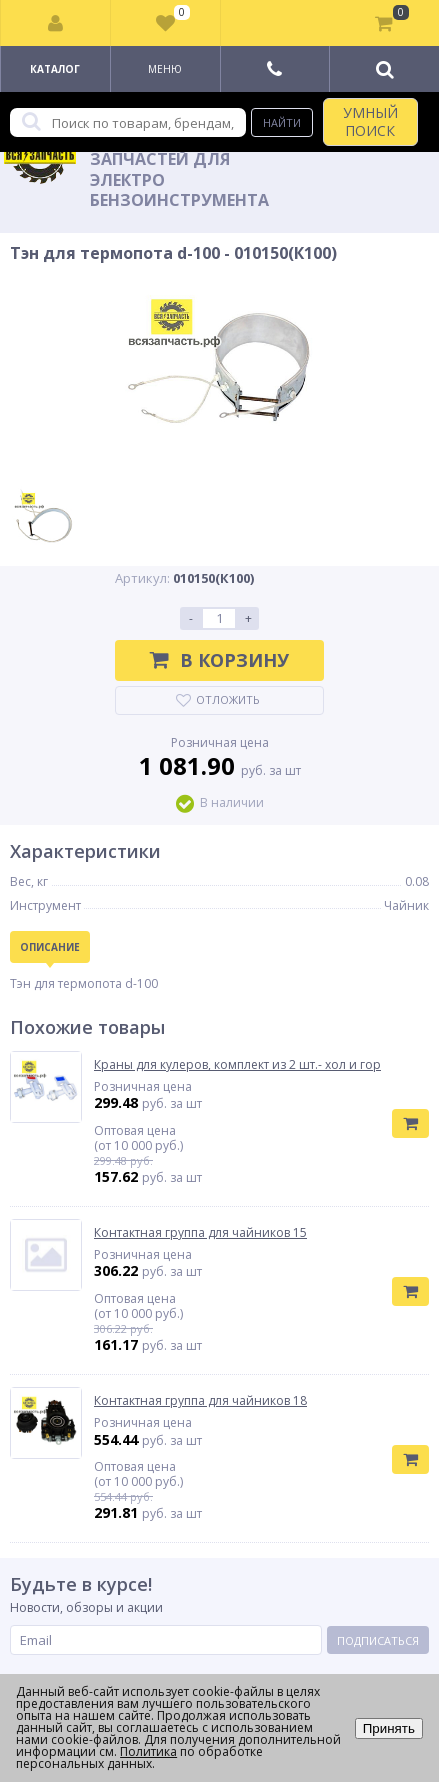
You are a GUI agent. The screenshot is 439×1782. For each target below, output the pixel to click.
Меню (165, 69)
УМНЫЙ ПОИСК (370, 121)
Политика (148, 1751)
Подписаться (378, 1640)
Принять (389, 1728)
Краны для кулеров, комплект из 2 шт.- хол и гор (237, 1065)
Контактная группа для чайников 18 (200, 1401)
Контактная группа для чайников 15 (200, 1233)
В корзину (219, 660)
